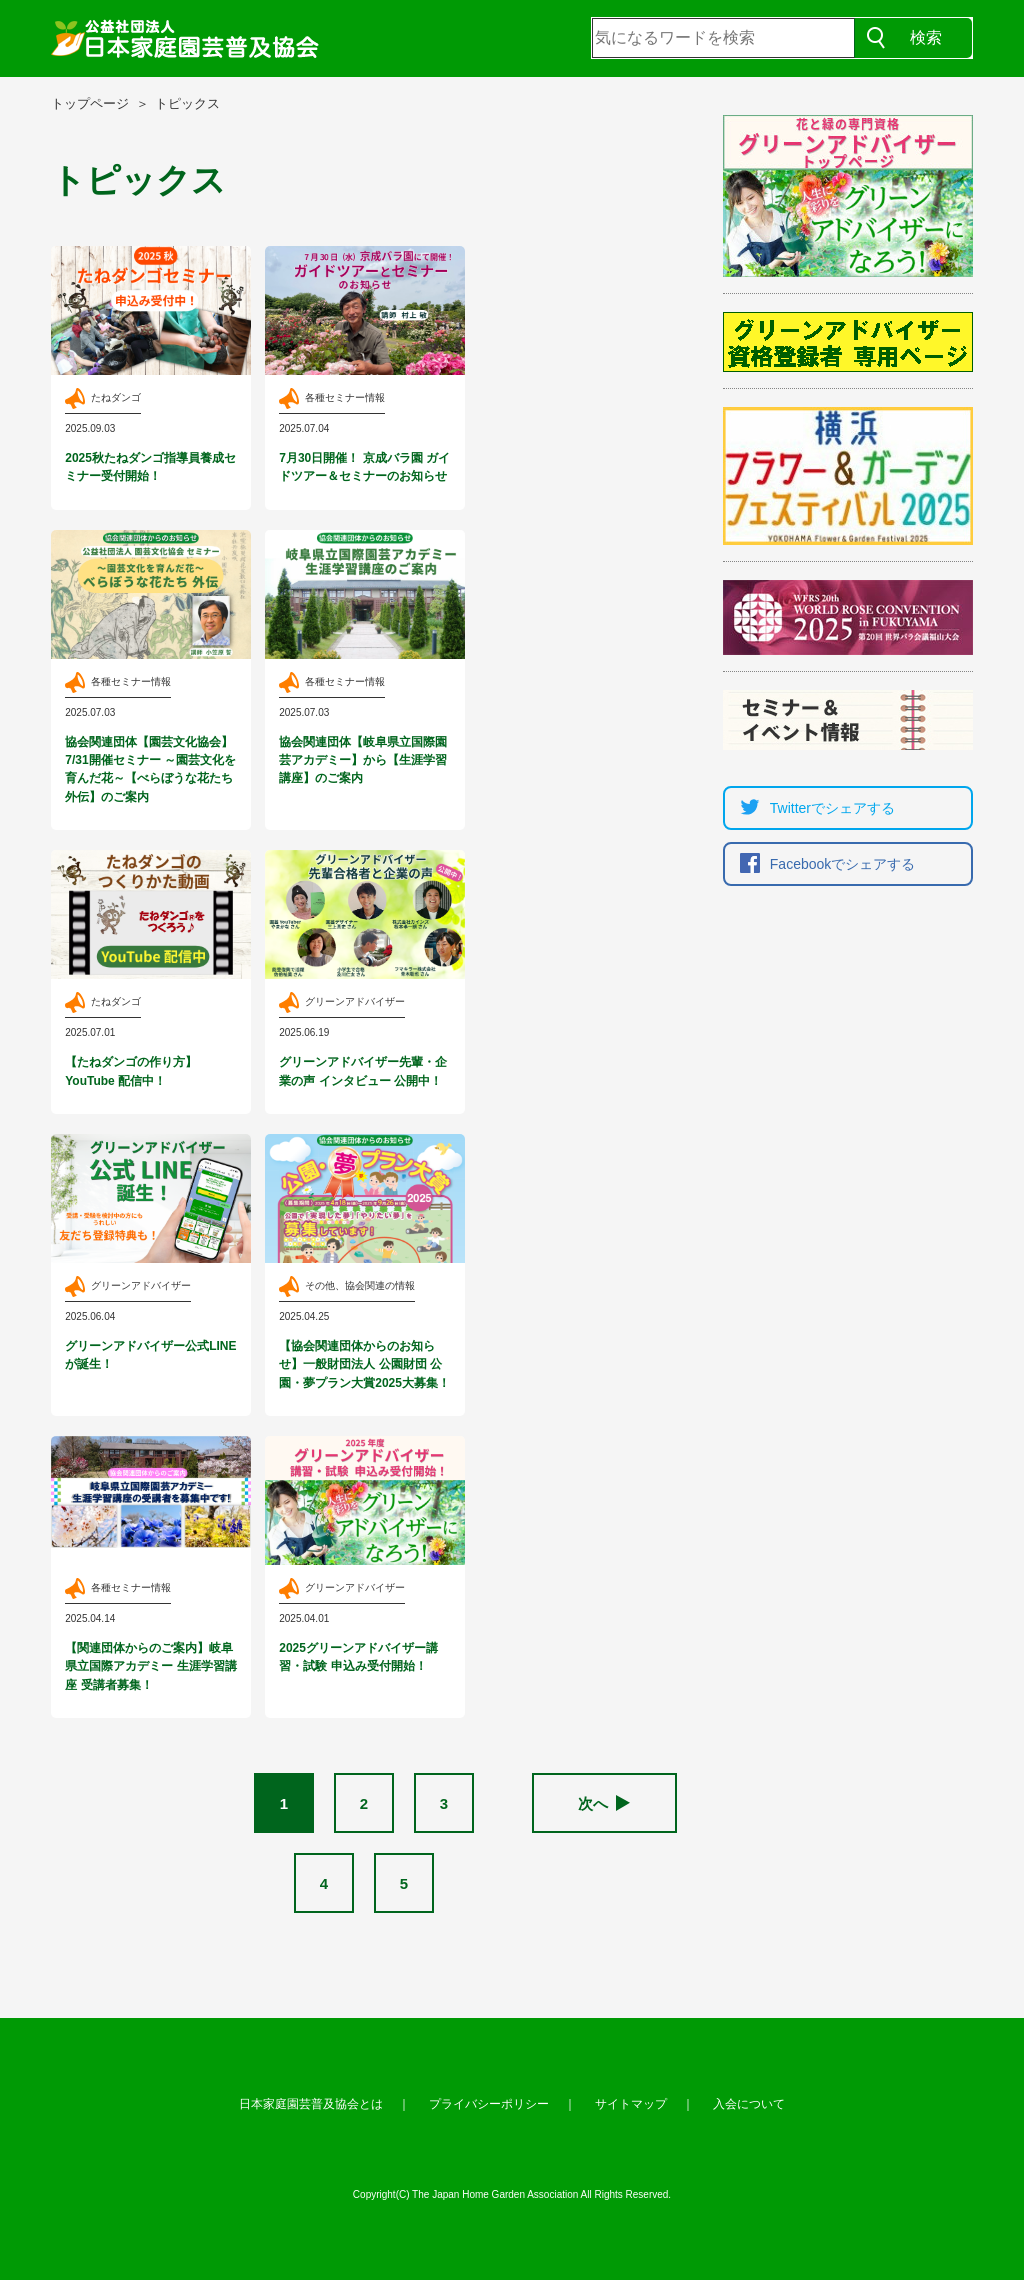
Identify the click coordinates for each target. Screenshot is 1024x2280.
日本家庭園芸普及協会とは (311, 2104)
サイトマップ (631, 2104)
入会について (749, 2104)
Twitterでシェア (812, 808)
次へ (604, 1803)
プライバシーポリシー (489, 2104)
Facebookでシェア (822, 864)
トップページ (90, 103)
